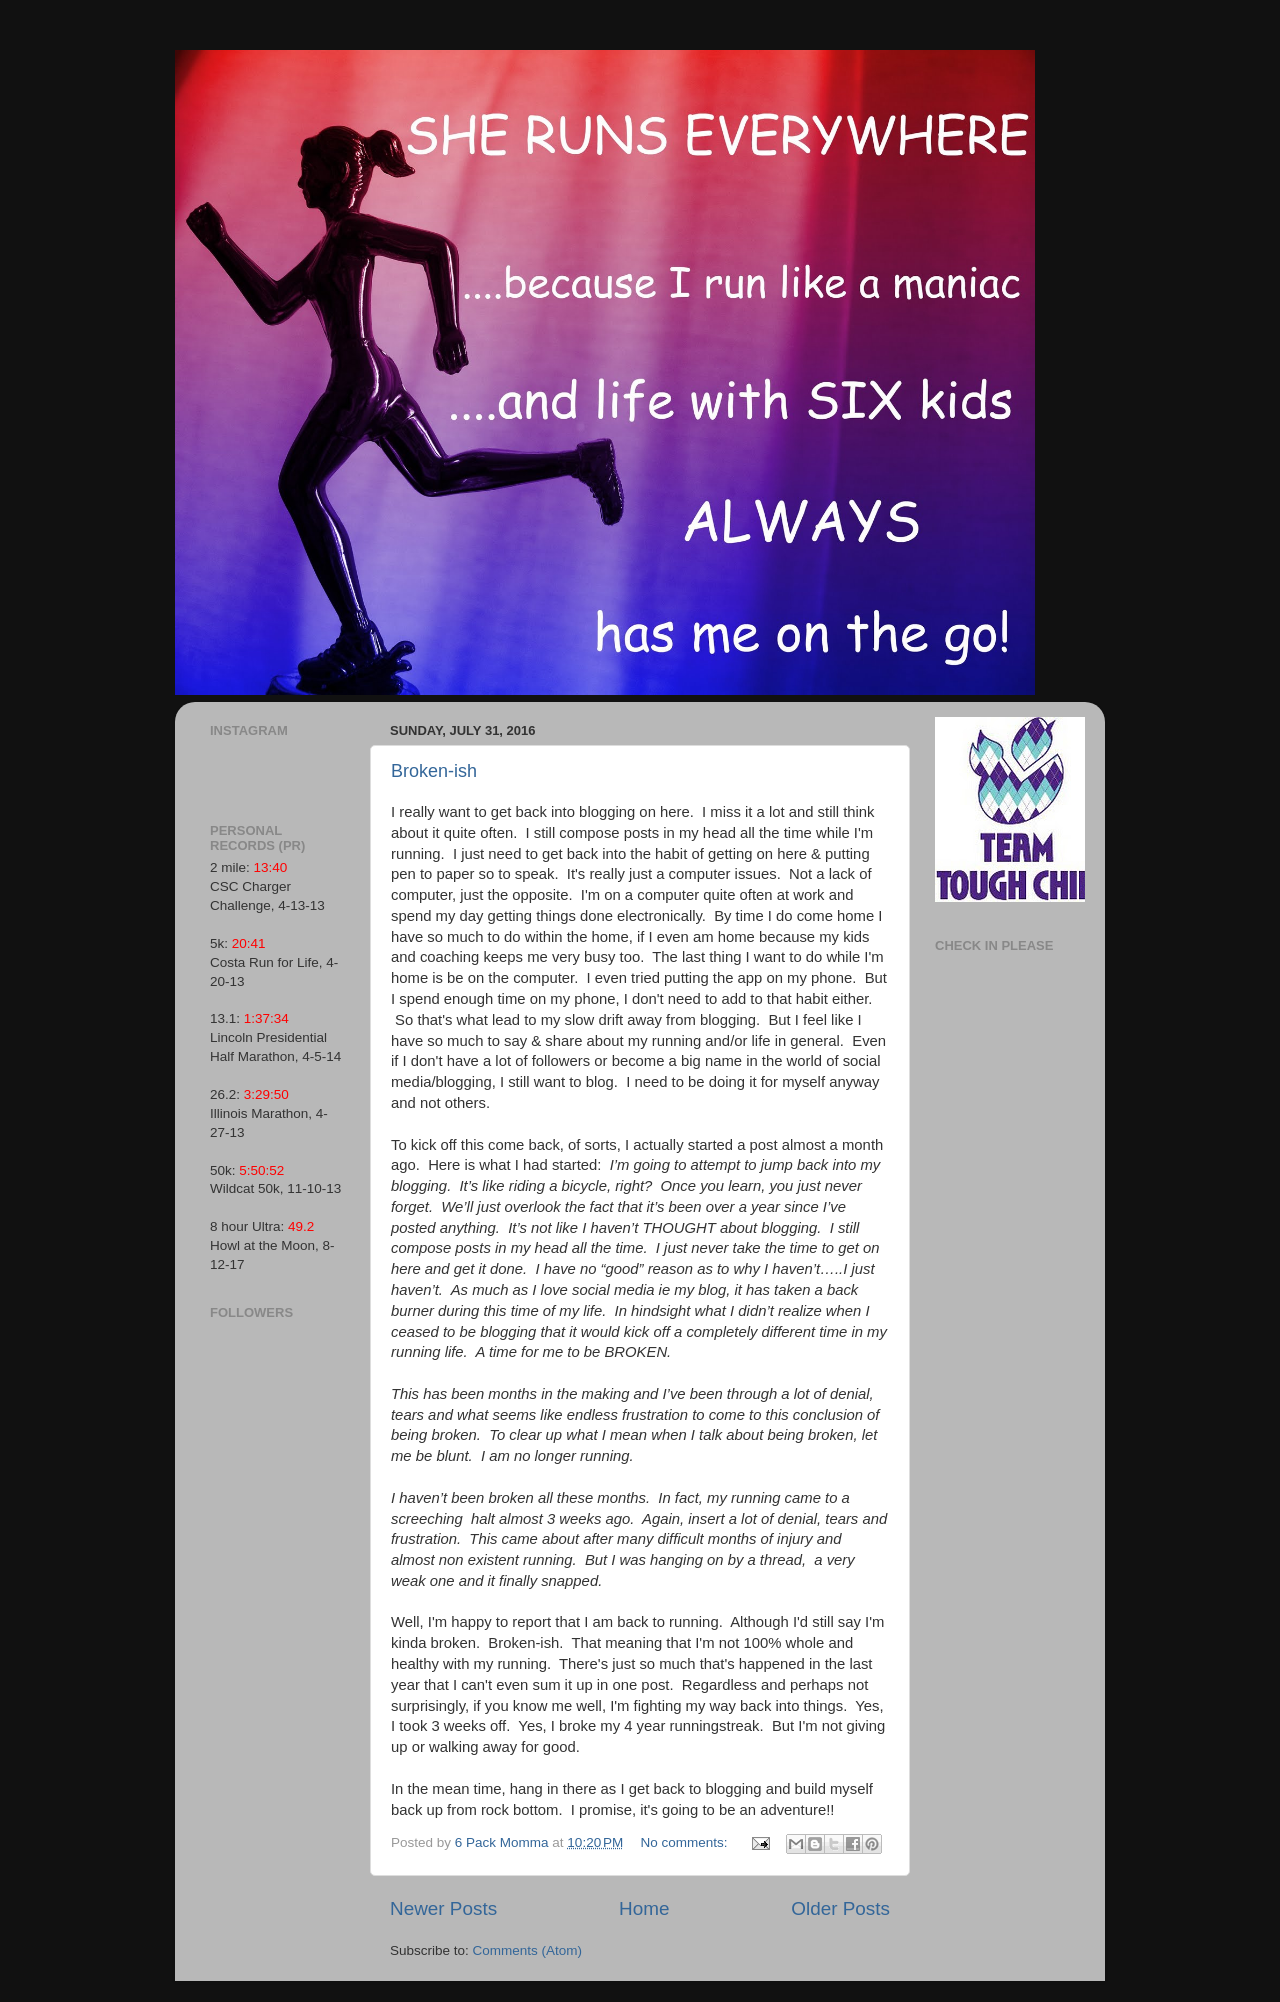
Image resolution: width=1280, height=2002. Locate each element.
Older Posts (840, 1908)
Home (644, 1908)
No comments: (686, 1842)
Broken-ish (434, 771)
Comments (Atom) (528, 1950)
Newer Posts (443, 1908)
